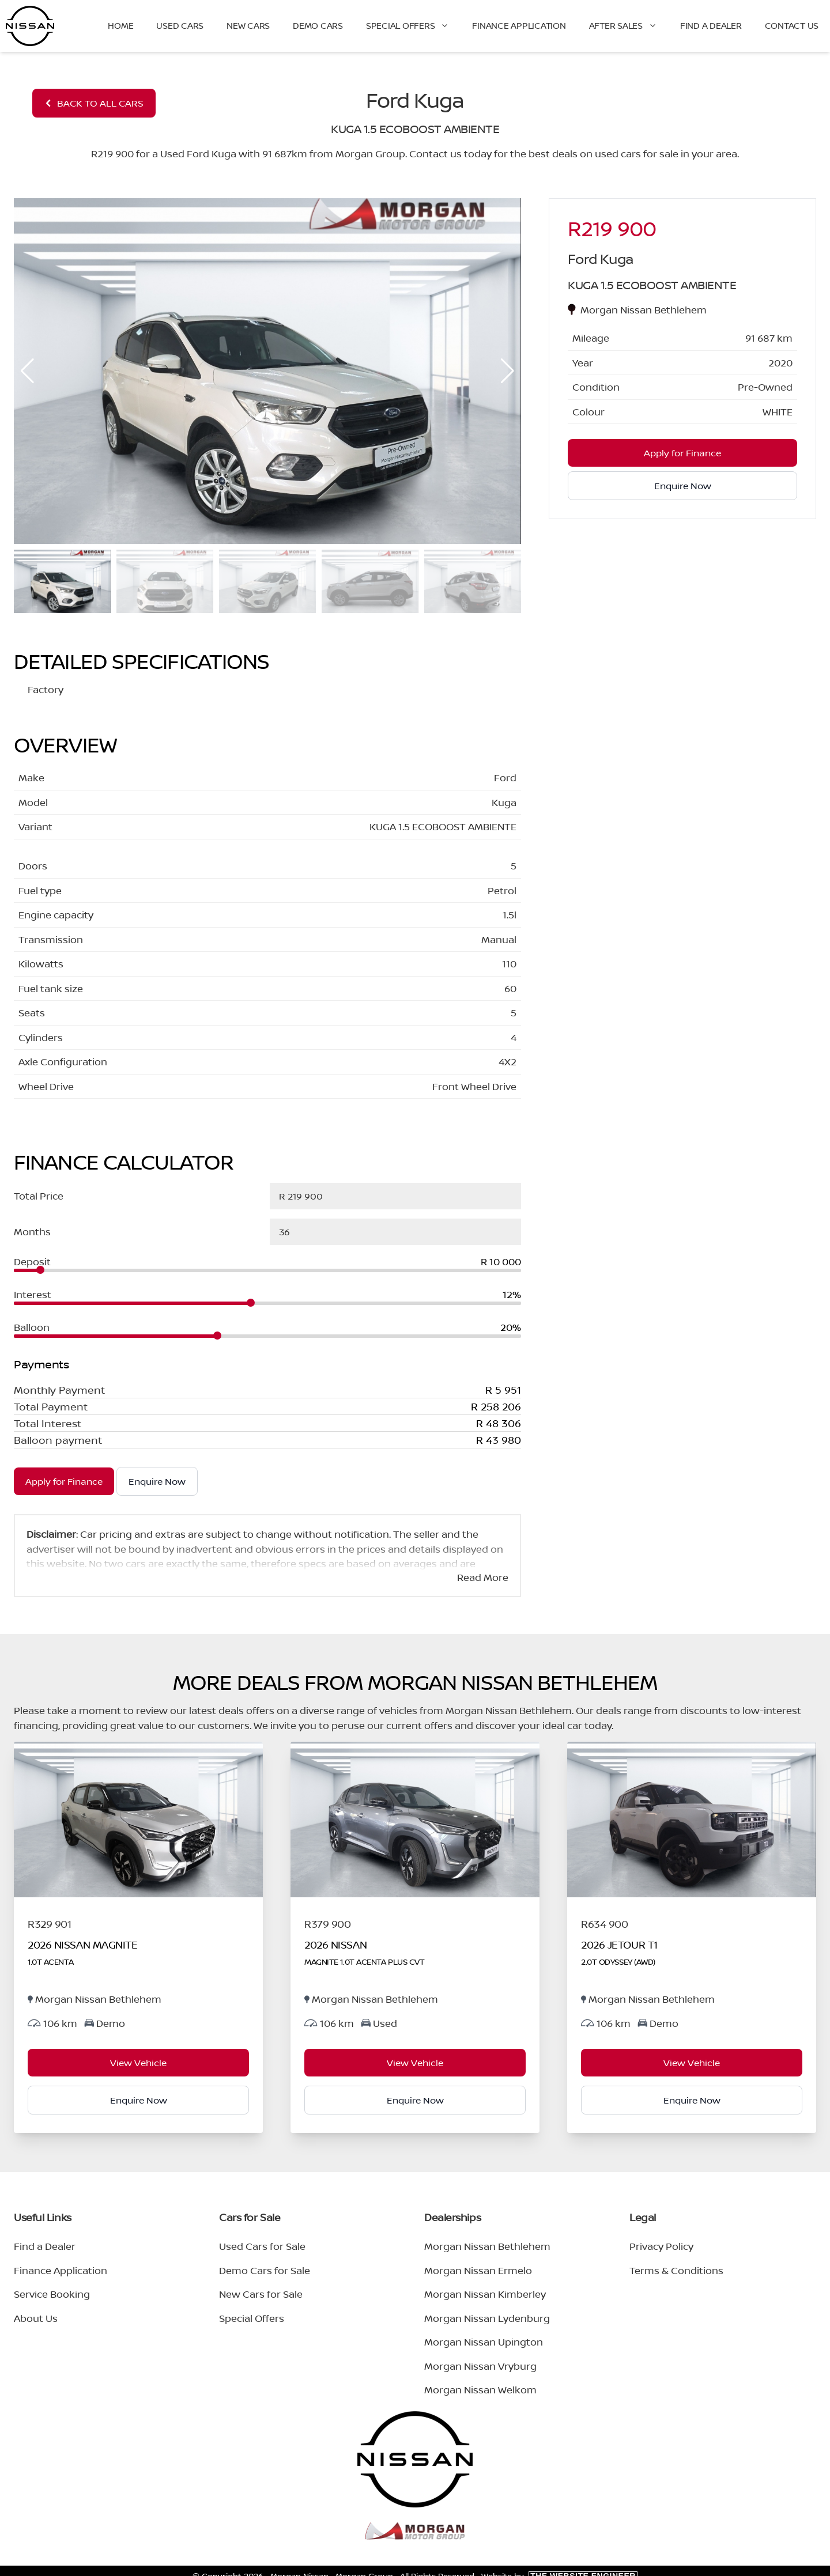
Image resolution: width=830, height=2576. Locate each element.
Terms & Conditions (676, 2270)
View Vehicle (138, 2062)
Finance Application (518, 26)
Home (120, 26)
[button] (507, 371)
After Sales (629, 26)
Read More (482, 1577)
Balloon (32, 1327)
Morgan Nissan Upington (483, 2341)
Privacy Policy (661, 2246)
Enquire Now (157, 1481)
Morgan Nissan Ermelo (478, 2270)
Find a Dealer (711, 26)
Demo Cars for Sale (264, 2270)
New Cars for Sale (261, 2294)
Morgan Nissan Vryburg (480, 2366)
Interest (32, 1294)
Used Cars (179, 26)
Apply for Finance (64, 1481)
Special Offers (413, 26)
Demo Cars (318, 26)
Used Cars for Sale (262, 2246)
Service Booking (52, 2294)
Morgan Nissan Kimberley (485, 2294)
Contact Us (792, 26)
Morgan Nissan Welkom (480, 2389)
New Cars (248, 26)
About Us (36, 2318)
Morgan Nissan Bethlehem (487, 2246)
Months (32, 1231)
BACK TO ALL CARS (94, 103)
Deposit (32, 1261)
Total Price (38, 1195)
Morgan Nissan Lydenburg (487, 2318)
